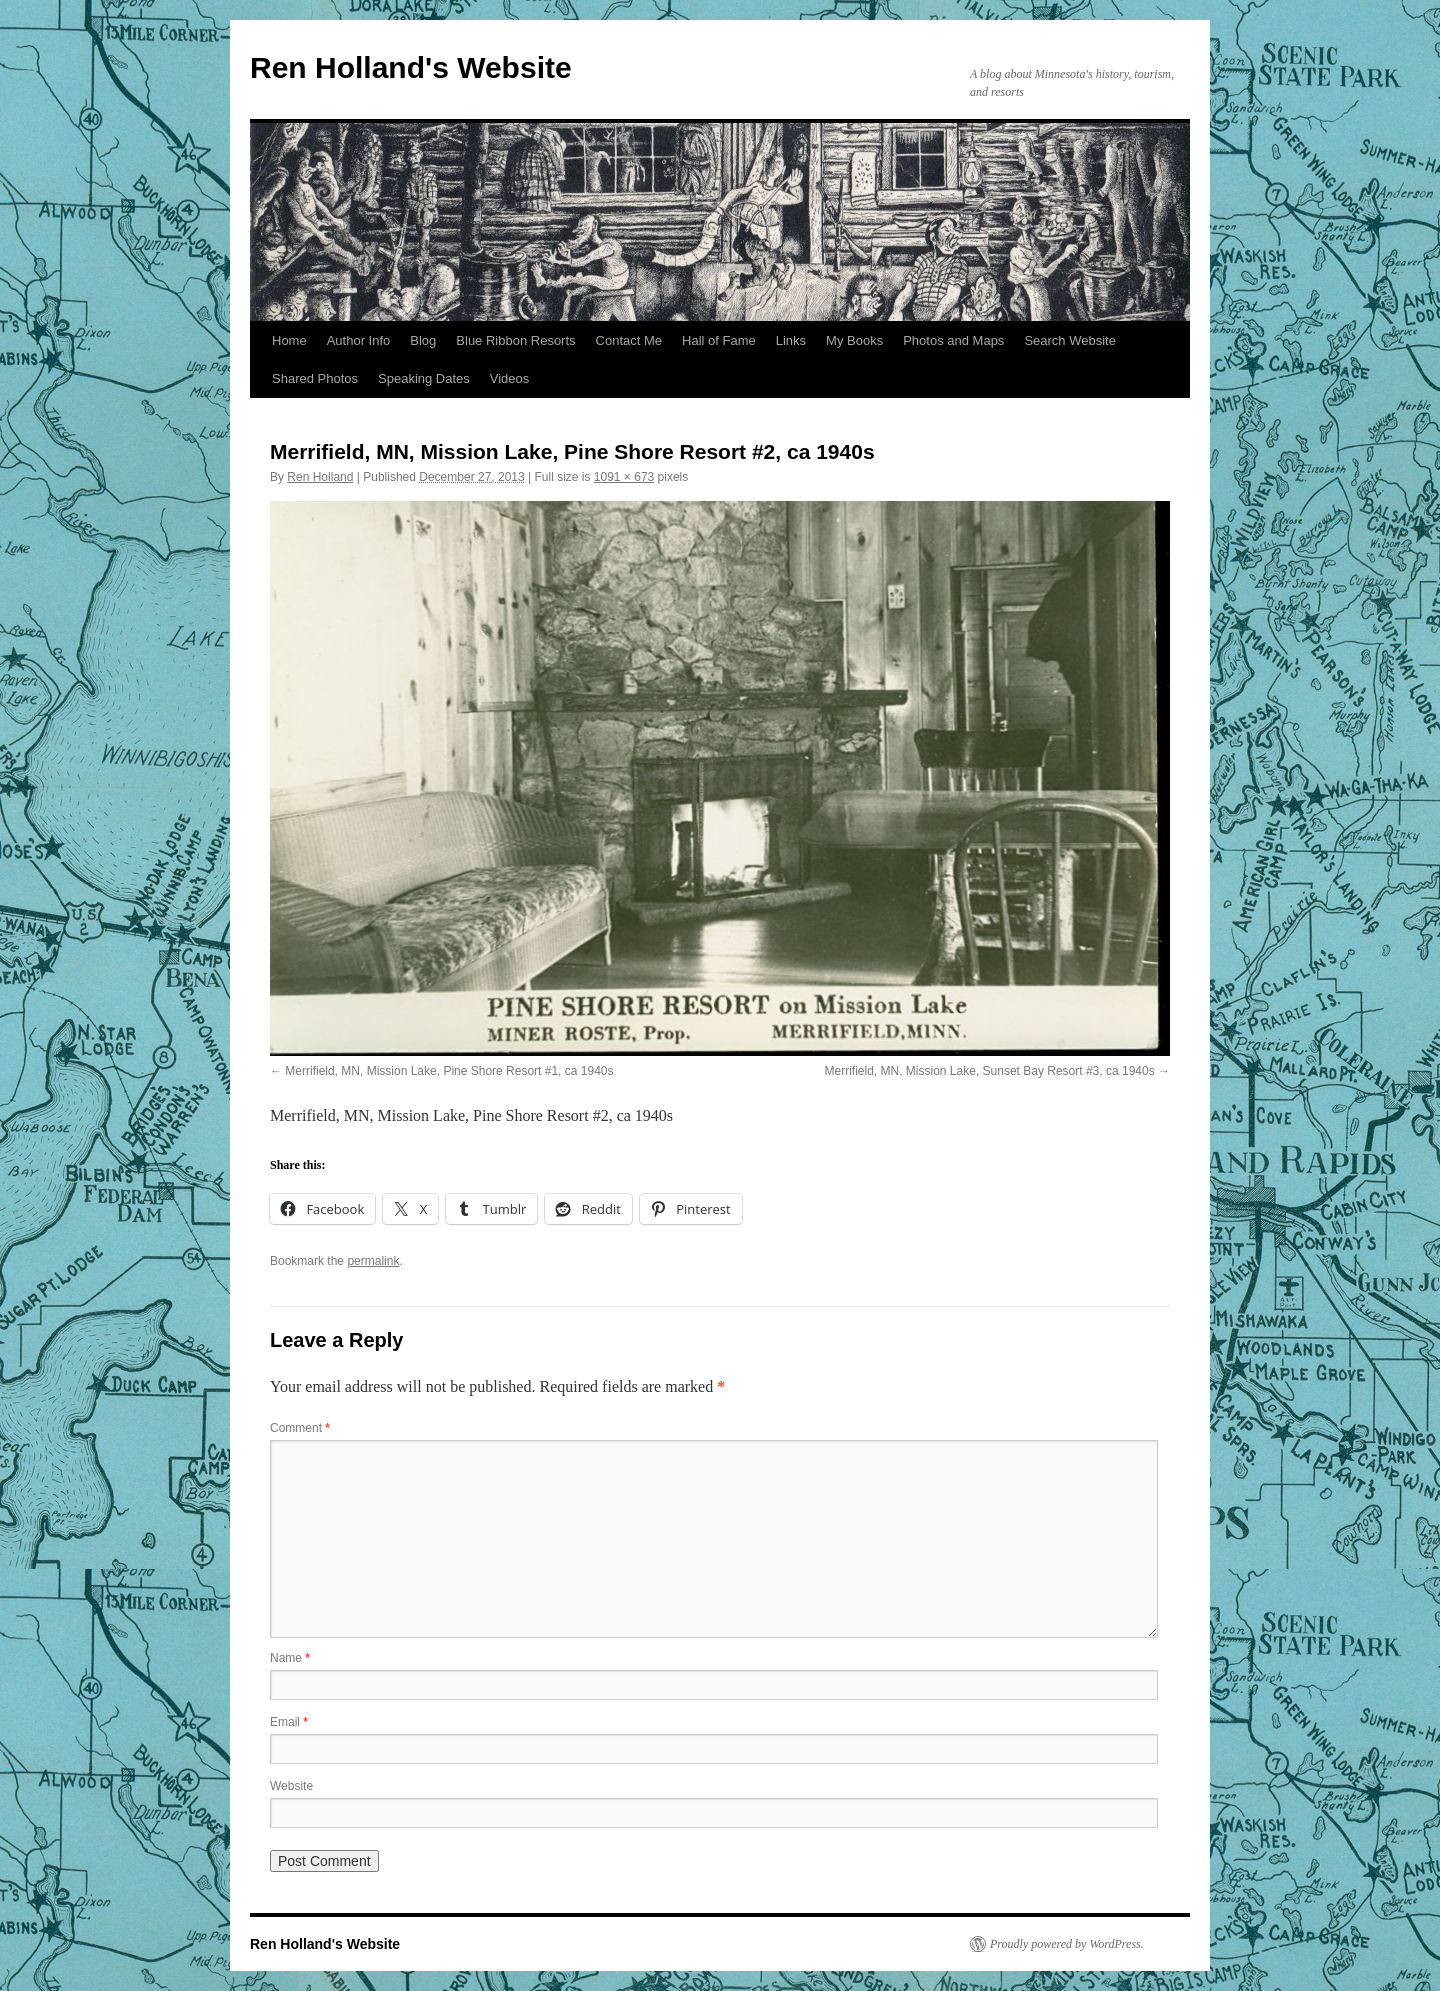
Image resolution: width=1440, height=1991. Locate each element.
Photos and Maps (953, 340)
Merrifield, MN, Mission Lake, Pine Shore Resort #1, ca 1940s (449, 1071)
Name (290, 1658)
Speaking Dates (424, 378)
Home (289, 340)
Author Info (359, 340)
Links (791, 340)
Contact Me (629, 340)
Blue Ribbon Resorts (515, 340)
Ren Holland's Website (411, 67)
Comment (300, 1428)
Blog (423, 340)
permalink (373, 1261)
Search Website (1070, 340)
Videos (510, 378)
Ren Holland (320, 477)
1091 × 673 (624, 477)
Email (289, 1722)
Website (291, 1786)
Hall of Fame (719, 340)
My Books (854, 340)
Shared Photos (315, 378)
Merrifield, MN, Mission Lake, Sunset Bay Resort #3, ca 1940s (990, 1071)
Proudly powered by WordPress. (1067, 1944)
